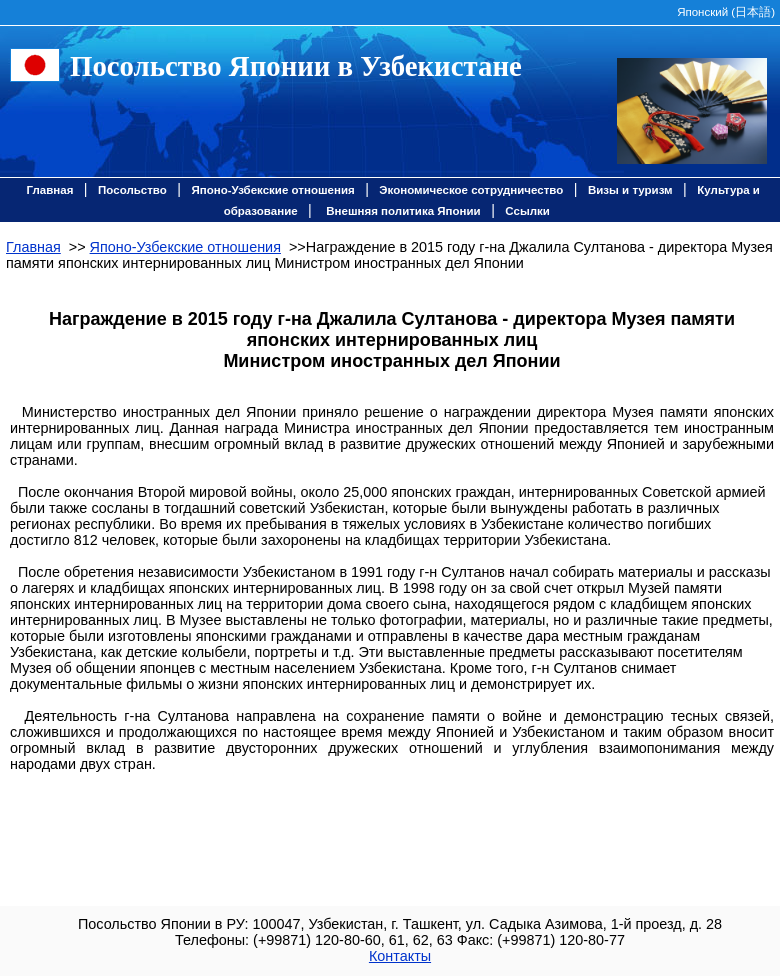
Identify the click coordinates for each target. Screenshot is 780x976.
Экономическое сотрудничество (471, 190)
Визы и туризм (630, 190)
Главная (50, 190)
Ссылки (527, 211)
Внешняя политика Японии (403, 211)
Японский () (726, 12)
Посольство (132, 190)
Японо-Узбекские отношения (272, 190)
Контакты (400, 956)
